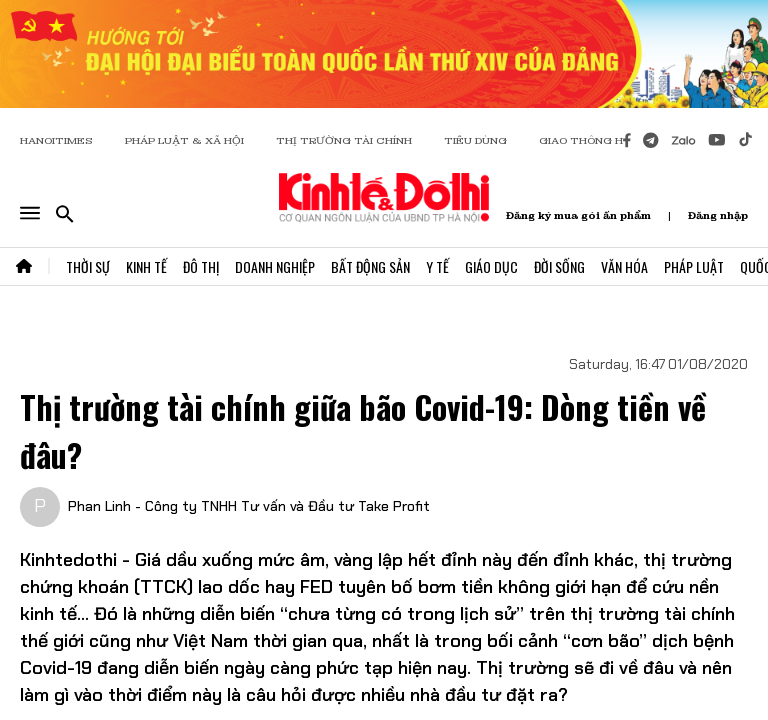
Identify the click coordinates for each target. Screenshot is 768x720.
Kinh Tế (146, 266)
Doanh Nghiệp (275, 266)
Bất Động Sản (370, 266)
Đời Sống (559, 266)
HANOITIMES (56, 140)
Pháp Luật (694, 266)
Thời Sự (88, 266)
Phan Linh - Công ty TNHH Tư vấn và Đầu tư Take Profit (249, 506)
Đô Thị (201, 266)
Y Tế (437, 266)
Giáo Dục (491, 266)
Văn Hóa (624, 266)
